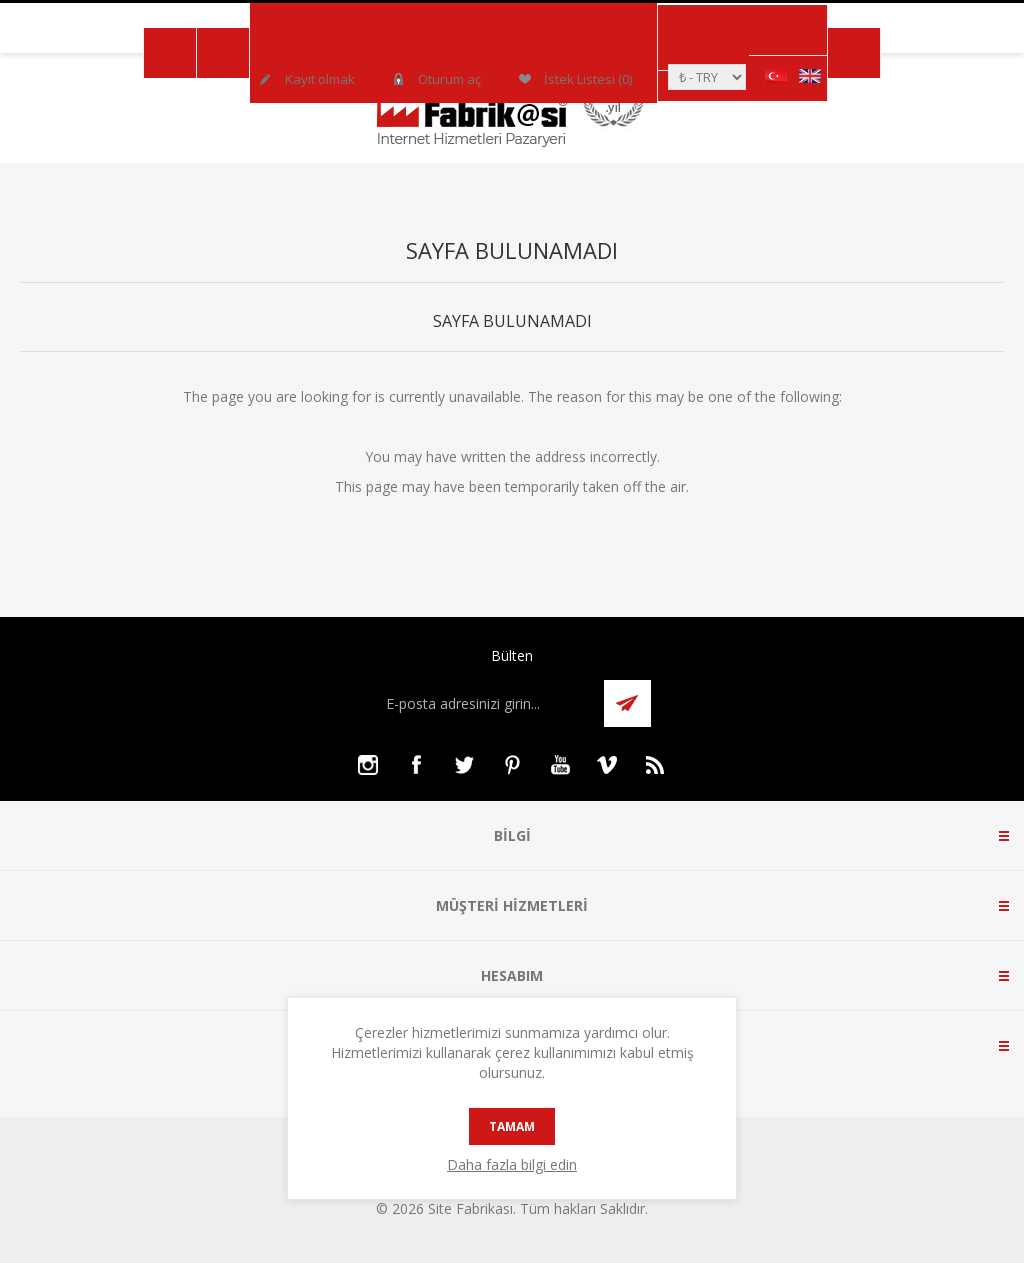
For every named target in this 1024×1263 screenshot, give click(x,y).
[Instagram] (368, 765)
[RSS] (656, 765)
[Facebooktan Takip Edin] (416, 765)
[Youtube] (560, 765)
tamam (512, 1126)
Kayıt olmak (320, 79)
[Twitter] (464, 765)
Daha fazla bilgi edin (512, 1164)
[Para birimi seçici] (707, 77)
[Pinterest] (512, 765)
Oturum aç (449, 79)
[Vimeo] (608, 765)
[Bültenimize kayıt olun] (484, 703)
